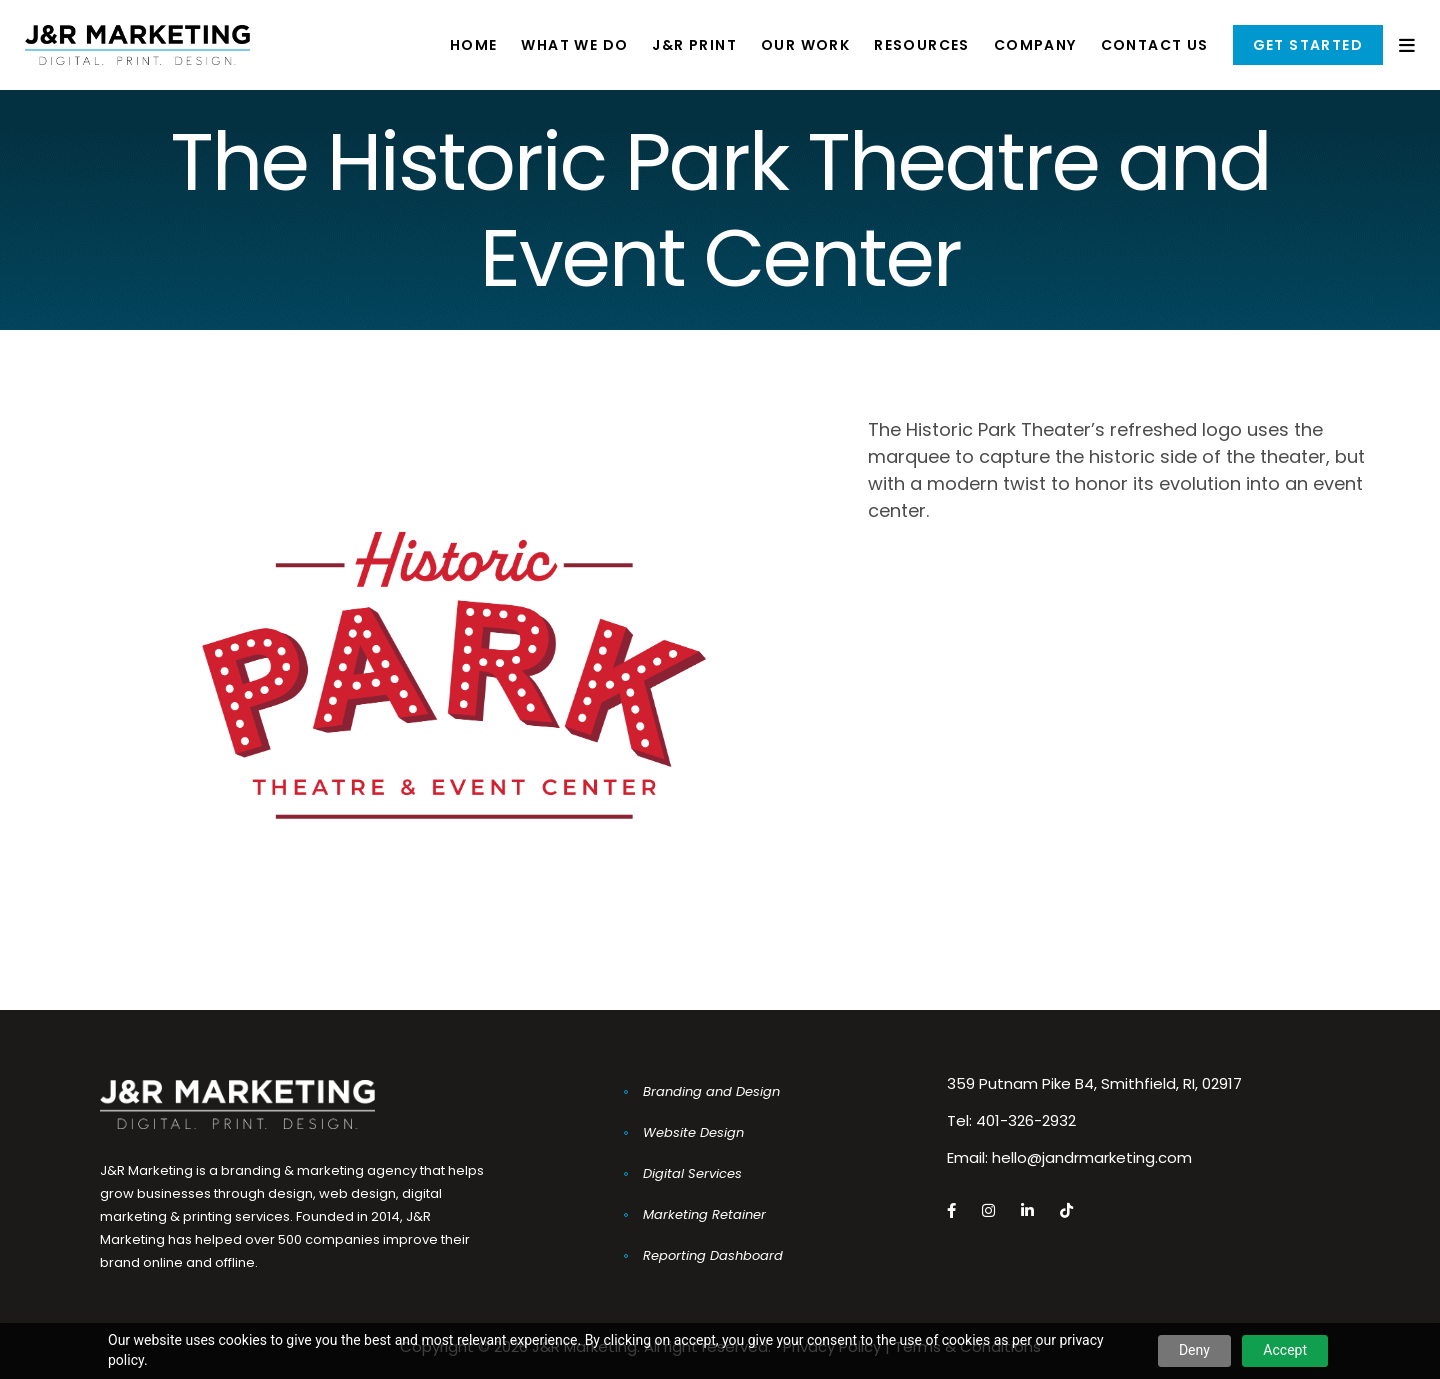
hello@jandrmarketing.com (1092, 1157)
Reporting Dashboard (713, 1255)
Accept (1285, 1350)
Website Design (693, 1132)
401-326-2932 (1026, 1120)
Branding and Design (711, 1091)
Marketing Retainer (704, 1214)
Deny (1194, 1350)
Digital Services (692, 1173)
